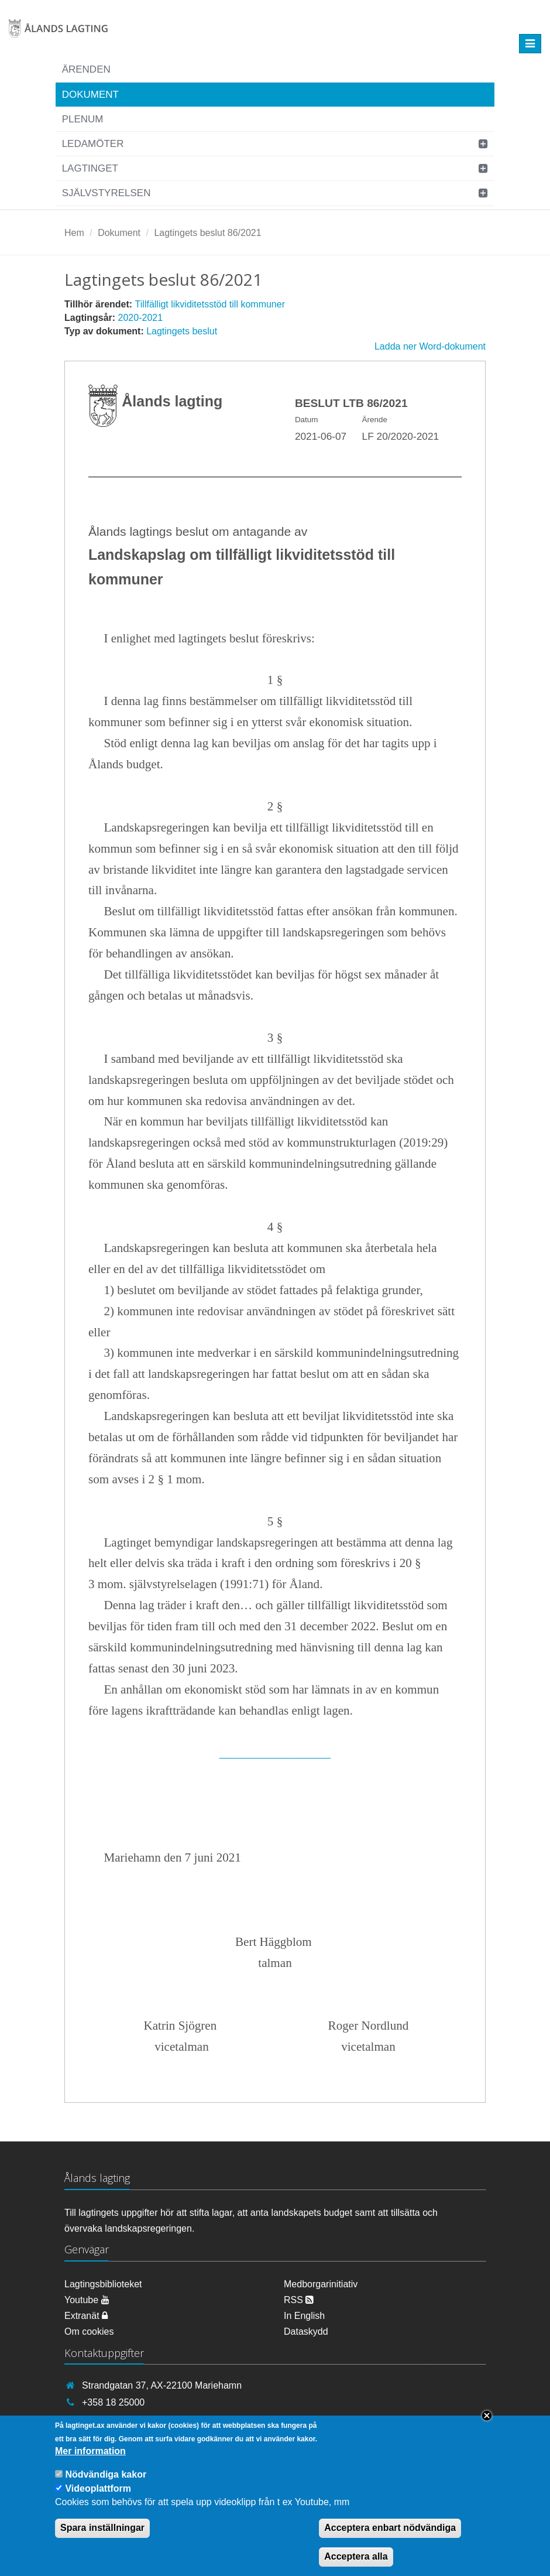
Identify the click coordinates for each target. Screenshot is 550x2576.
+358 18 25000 (113, 2402)
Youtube (86, 2300)
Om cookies (89, 2331)
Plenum (83, 119)
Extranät (86, 2316)
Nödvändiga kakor (105, 2487)
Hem (74, 233)
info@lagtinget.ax (118, 2419)
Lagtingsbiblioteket (103, 2284)
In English (304, 2316)
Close (487, 2428)
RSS (299, 2300)
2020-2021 (140, 318)
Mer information (90, 2464)
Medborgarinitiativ (321, 2284)
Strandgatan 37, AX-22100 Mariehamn (162, 2385)
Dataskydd (306, 2331)
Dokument (90, 94)
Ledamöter (93, 143)
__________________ (275, 1753)
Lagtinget (90, 168)
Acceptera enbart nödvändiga (390, 2540)
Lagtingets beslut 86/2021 (207, 233)
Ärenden (86, 69)
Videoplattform (98, 2501)
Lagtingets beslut (181, 331)
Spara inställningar (102, 2540)
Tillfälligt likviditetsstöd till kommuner (210, 304)
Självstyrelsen (106, 193)
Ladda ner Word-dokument (430, 346)
